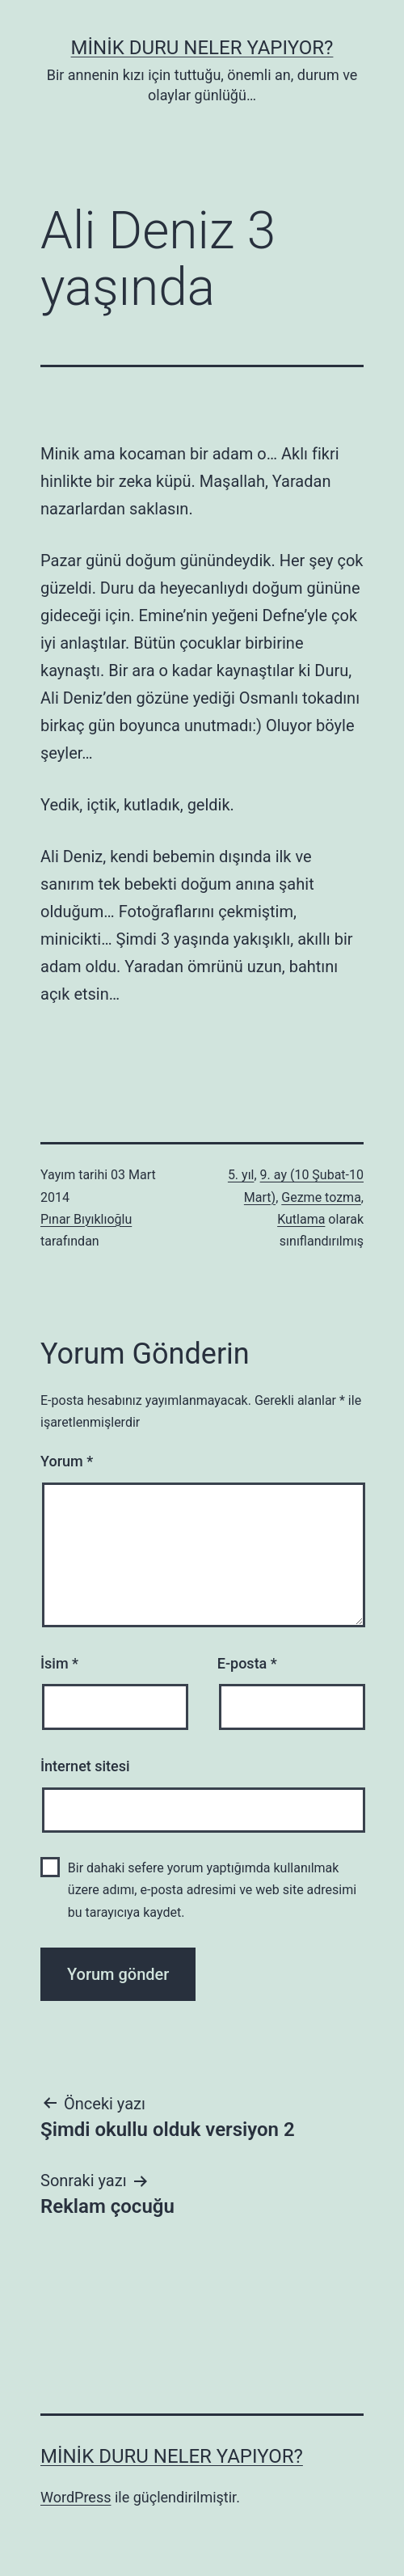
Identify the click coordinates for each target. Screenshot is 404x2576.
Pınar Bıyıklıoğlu (86, 1219)
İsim (59, 1663)
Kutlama (301, 1219)
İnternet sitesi (85, 1766)
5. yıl (241, 1174)
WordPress (75, 2497)
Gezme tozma (321, 1197)
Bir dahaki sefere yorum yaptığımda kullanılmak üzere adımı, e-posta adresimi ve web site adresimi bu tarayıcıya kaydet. (212, 1889)
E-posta (247, 1663)
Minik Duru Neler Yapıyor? (202, 47)
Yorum (66, 1461)
